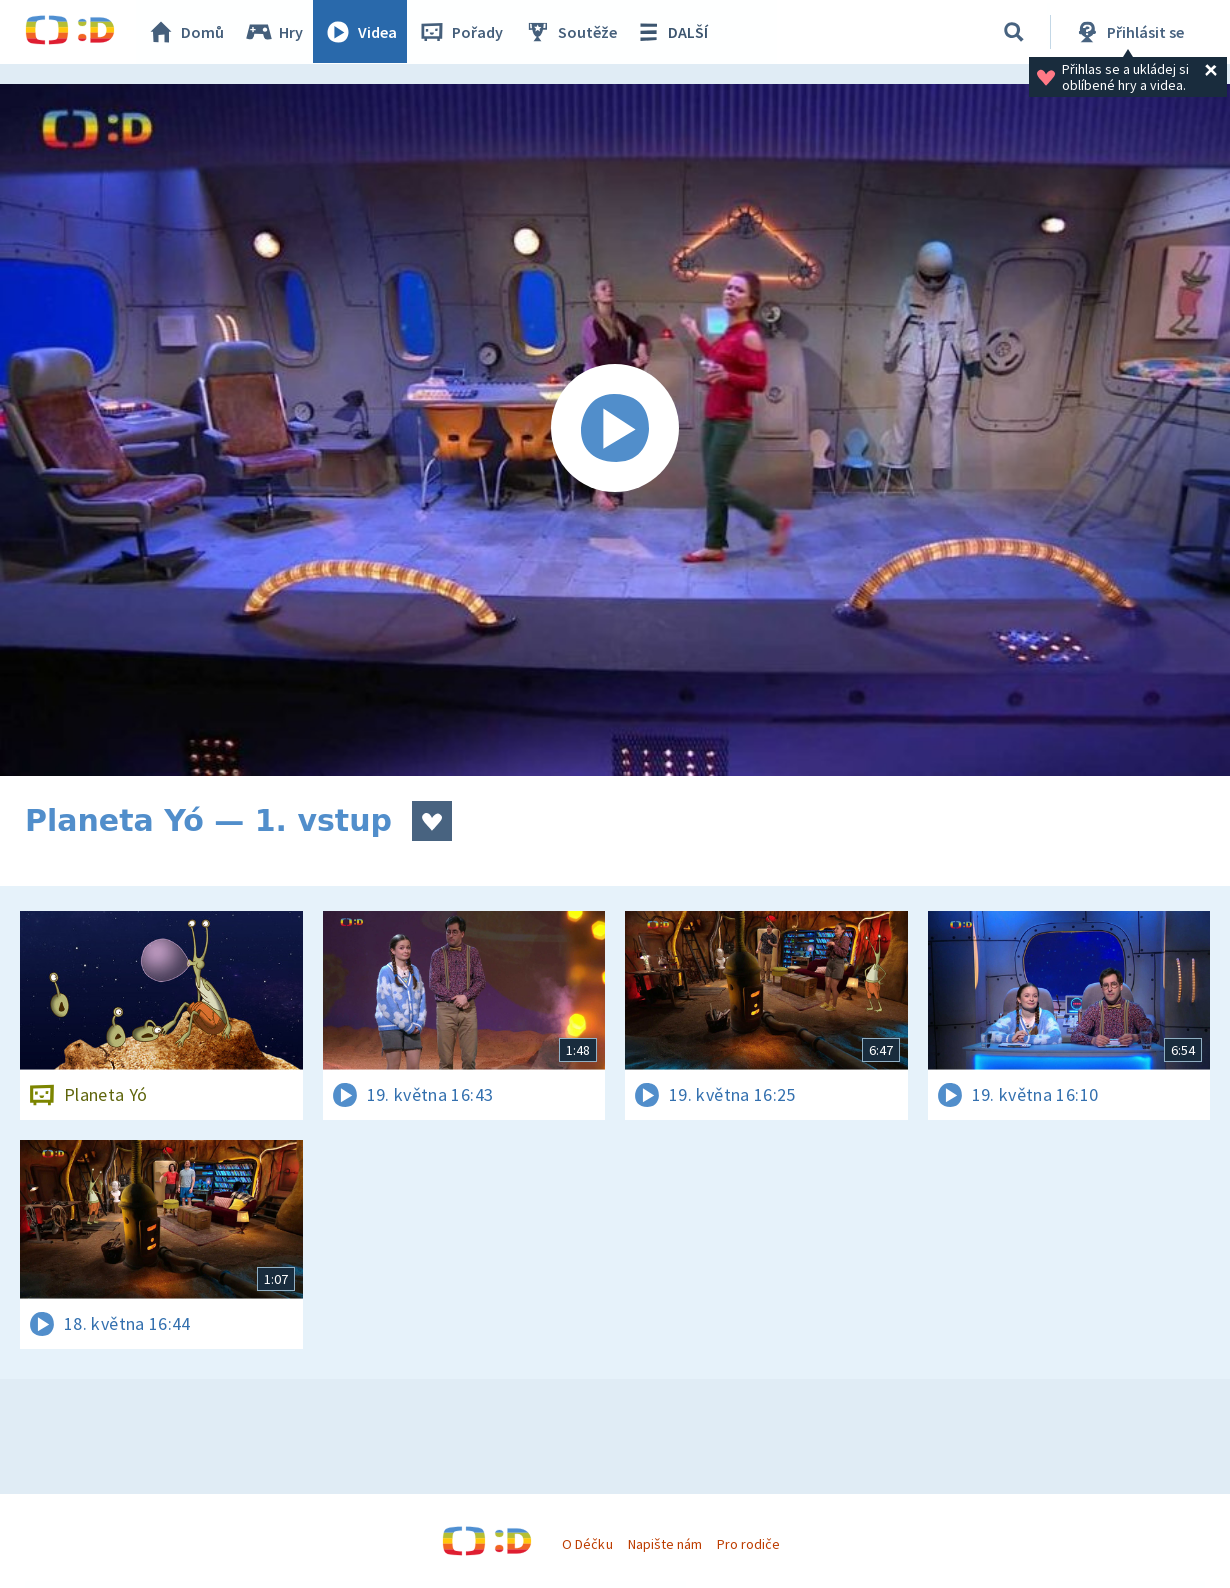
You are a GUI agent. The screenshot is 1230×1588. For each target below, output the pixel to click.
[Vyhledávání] (1014, 32)
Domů (186, 32)
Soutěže (571, 32)
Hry (274, 32)
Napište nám (665, 1544)
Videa (361, 32)
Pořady (461, 32)
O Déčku (587, 1544)
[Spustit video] (615, 430)
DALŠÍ (671, 32)
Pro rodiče (748, 1544)
